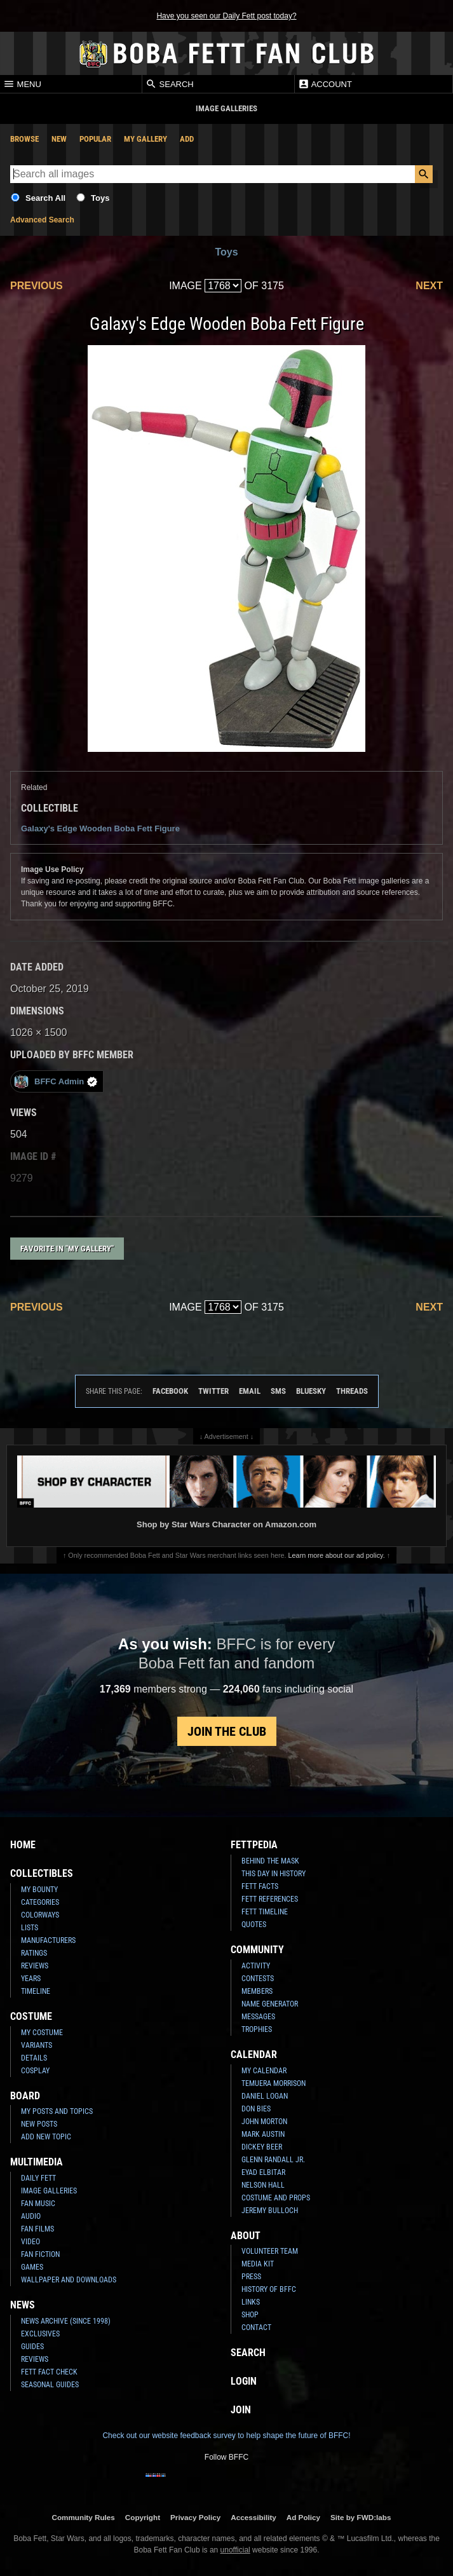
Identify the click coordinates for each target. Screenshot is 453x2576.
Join (241, 2410)
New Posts (39, 2124)
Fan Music (38, 2203)
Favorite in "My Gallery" (67, 1248)
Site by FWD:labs (360, 2517)
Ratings (34, 1953)
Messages (258, 2016)
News (22, 2305)
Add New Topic (46, 2136)
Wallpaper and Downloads (68, 2279)
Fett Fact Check (49, 2372)
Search (169, 84)
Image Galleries (49, 2190)
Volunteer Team (269, 2251)
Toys (100, 198)
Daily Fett (38, 2178)
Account (325, 84)
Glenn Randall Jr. (273, 2159)
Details (34, 2058)
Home (23, 1845)
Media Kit (257, 2263)
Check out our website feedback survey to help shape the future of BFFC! (226, 2435)
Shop (250, 2314)
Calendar (254, 2054)
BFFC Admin (55, 1081)
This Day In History (273, 1873)
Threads (352, 1391)
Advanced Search (42, 219)
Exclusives (40, 2333)
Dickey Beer (261, 2147)
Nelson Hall (263, 2185)
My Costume (42, 2032)
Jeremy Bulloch (269, 2210)
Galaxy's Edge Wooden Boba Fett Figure (100, 828)
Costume (31, 2016)
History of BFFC (268, 2289)
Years (31, 1978)
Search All (45, 198)
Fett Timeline (264, 1911)
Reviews (34, 1965)
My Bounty (39, 1889)
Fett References (269, 1899)
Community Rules (82, 2517)
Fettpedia (254, 1845)
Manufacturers (48, 1940)
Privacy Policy (195, 2517)
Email (249, 1391)
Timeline (35, 1991)
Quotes (253, 1924)
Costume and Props (275, 2197)
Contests (257, 1978)
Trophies (256, 2029)
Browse (24, 139)
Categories (40, 1902)
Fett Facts (259, 1886)
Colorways (40, 1915)
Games (32, 2267)
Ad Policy (303, 2517)
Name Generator (269, 2004)
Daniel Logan (264, 2096)
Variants (36, 2045)
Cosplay (35, 2070)
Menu (22, 84)
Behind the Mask (270, 1861)
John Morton (264, 2121)
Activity (255, 1965)
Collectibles (41, 1873)
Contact (256, 2327)
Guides (32, 2346)
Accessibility (253, 2517)
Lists (29, 1927)
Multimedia (36, 2162)
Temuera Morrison (273, 2083)
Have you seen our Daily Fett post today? (226, 15)
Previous (36, 285)
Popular (95, 139)
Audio (31, 2216)
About (245, 2236)
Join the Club (226, 1731)
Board (25, 2096)
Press (251, 2276)
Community (257, 1950)
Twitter (213, 1391)
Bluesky (311, 1391)
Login (244, 2381)
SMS (278, 1391)
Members (257, 1991)
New (59, 139)
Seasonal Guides (50, 2384)
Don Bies (256, 2108)
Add (187, 139)
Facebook (170, 1391)
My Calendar (264, 2070)
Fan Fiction (40, 2254)
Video (30, 2241)
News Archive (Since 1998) (66, 2321)
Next (429, 285)
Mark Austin (263, 2134)
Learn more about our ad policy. (336, 1555)
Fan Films (37, 2229)
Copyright (142, 2517)
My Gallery (145, 139)
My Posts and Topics (57, 2111)
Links (250, 2302)
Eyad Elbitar (263, 2172)
